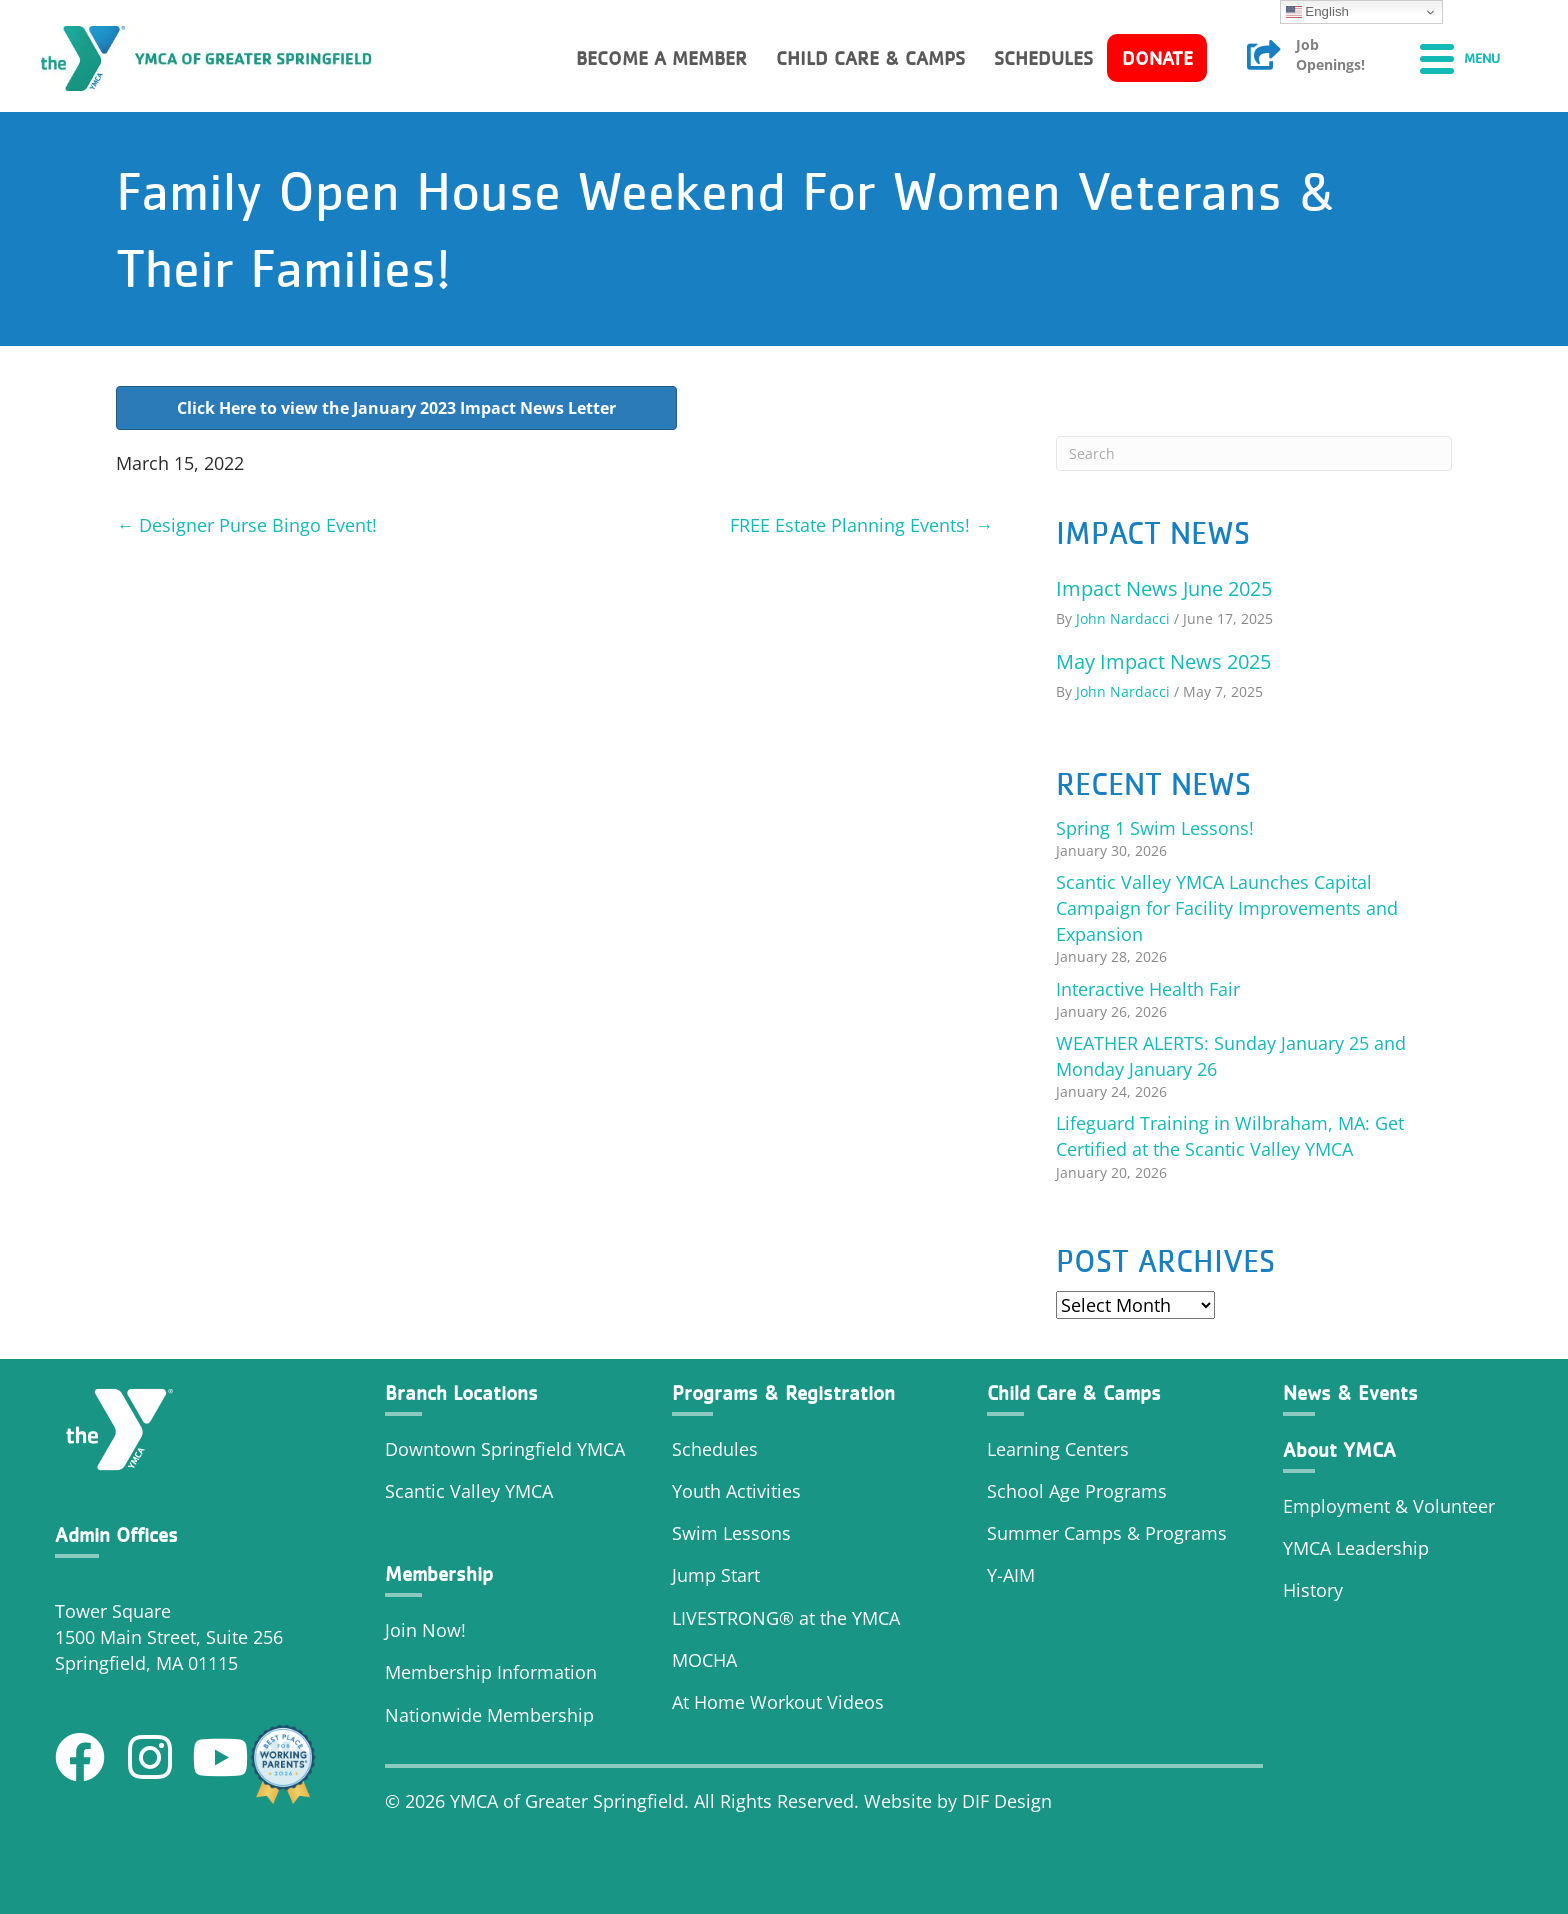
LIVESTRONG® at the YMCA (786, 1618)
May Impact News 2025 (1163, 661)
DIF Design (1007, 1801)
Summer (1025, 1533)
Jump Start (716, 1575)
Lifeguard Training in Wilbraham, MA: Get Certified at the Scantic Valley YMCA (1230, 1136)
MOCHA (704, 1660)
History (1315, 1590)
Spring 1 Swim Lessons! (1155, 828)
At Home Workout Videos (778, 1702)
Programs (1186, 1533)
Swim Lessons (731, 1533)
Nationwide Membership (489, 1715)
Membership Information (491, 1672)
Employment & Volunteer (1389, 1506)
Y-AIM (1011, 1575)
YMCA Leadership (1356, 1548)
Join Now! (425, 1630)
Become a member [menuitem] (661, 58)
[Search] (1253, 453)
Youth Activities (736, 1491)
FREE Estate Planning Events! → (861, 525)
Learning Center (1053, 1449)
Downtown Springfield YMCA (505, 1449)
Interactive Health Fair (1148, 989)
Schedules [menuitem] (1043, 58)
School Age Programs (1077, 1491)
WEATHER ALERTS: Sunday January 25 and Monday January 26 (1231, 1056)
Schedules (715, 1449)
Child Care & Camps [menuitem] (870, 58)
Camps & (1104, 1533)
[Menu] (1460, 58)
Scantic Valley (442, 1491)
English (1317, 12)
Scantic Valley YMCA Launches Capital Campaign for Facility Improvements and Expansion (1227, 908)
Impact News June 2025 (1164, 588)
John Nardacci (1123, 618)
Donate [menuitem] (1157, 58)
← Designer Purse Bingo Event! (246, 525)
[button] (80, 1757)
